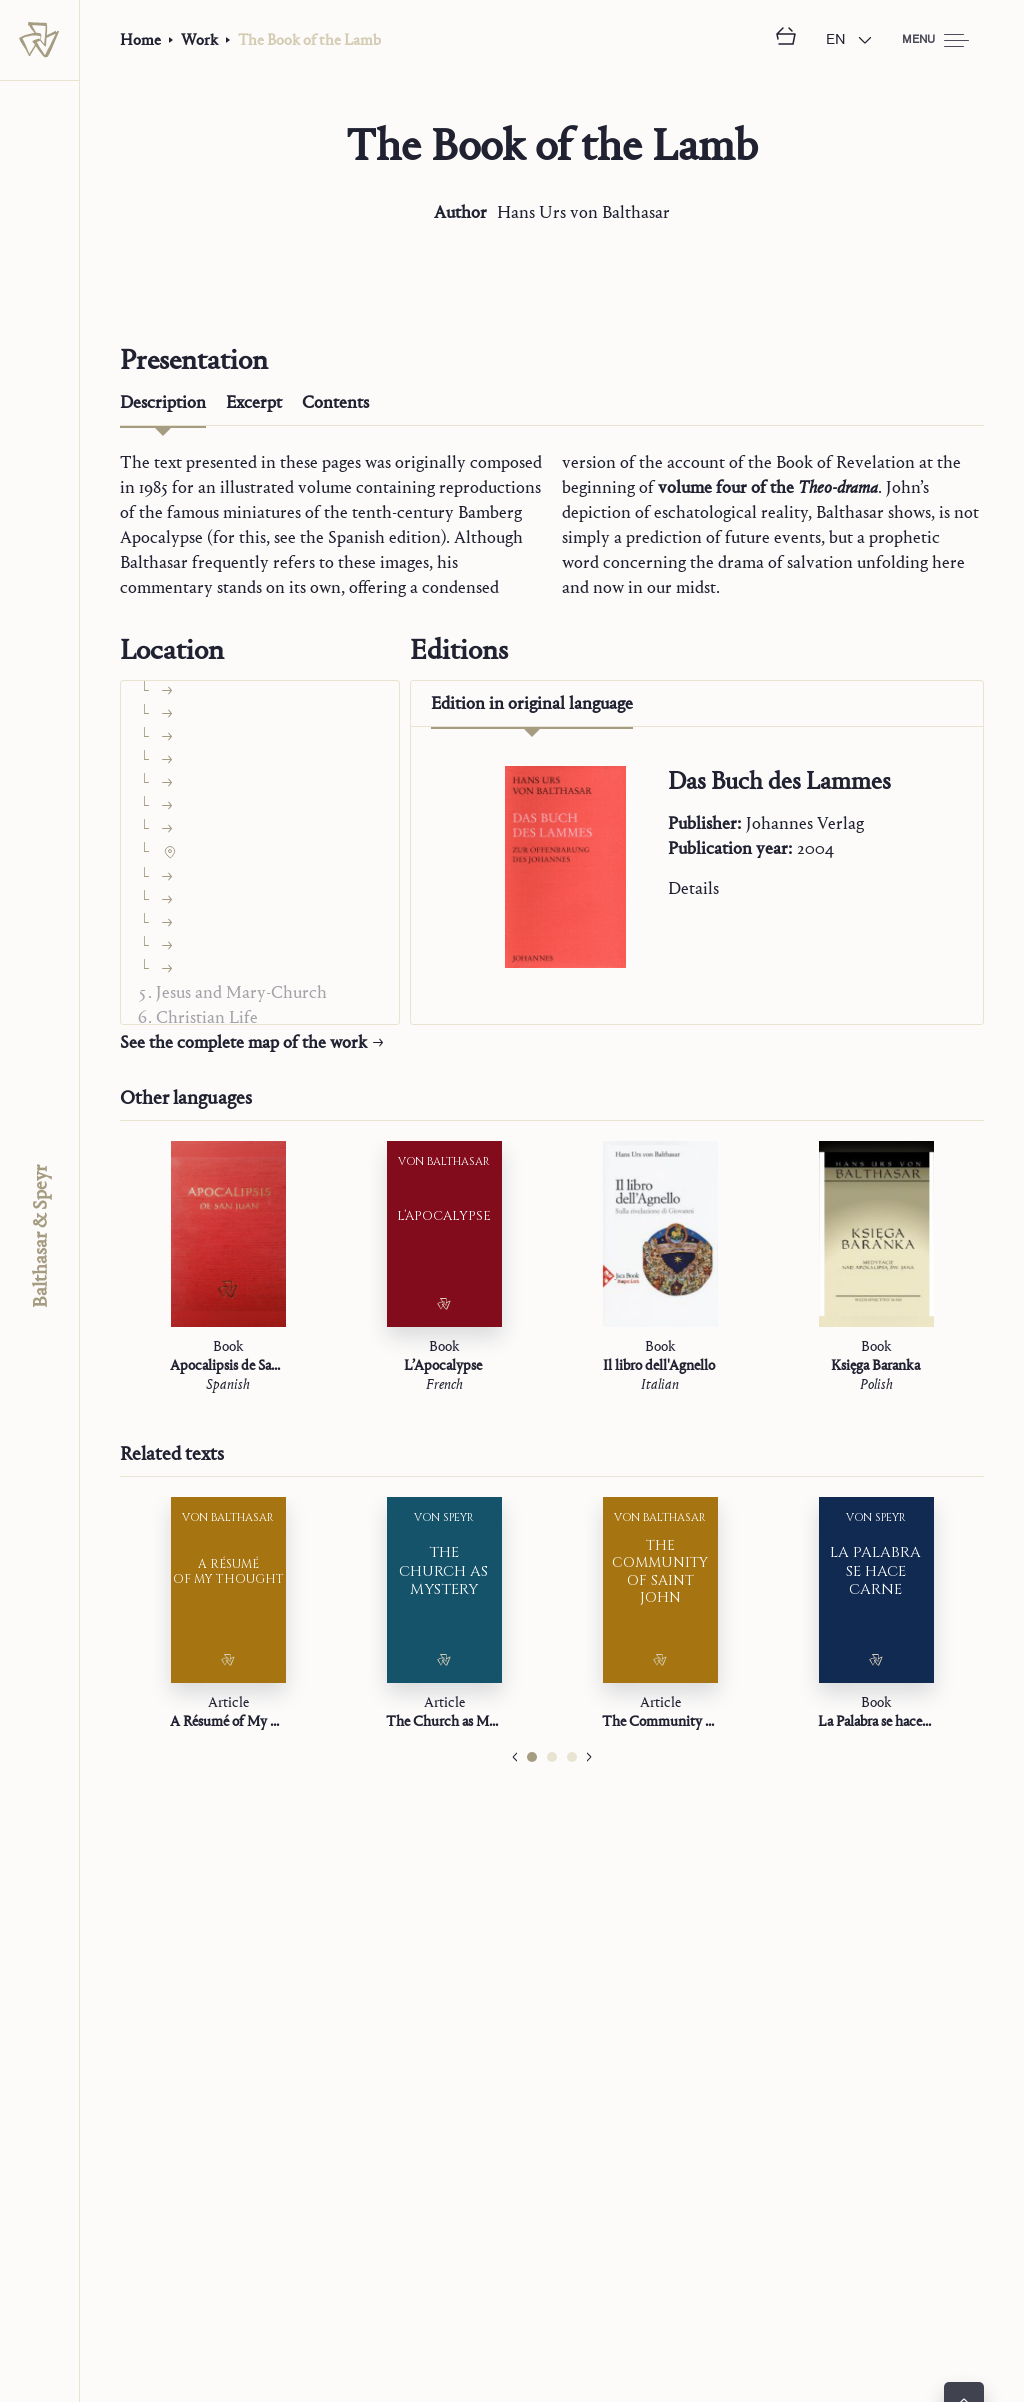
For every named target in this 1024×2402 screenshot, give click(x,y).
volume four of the (768, 487)
